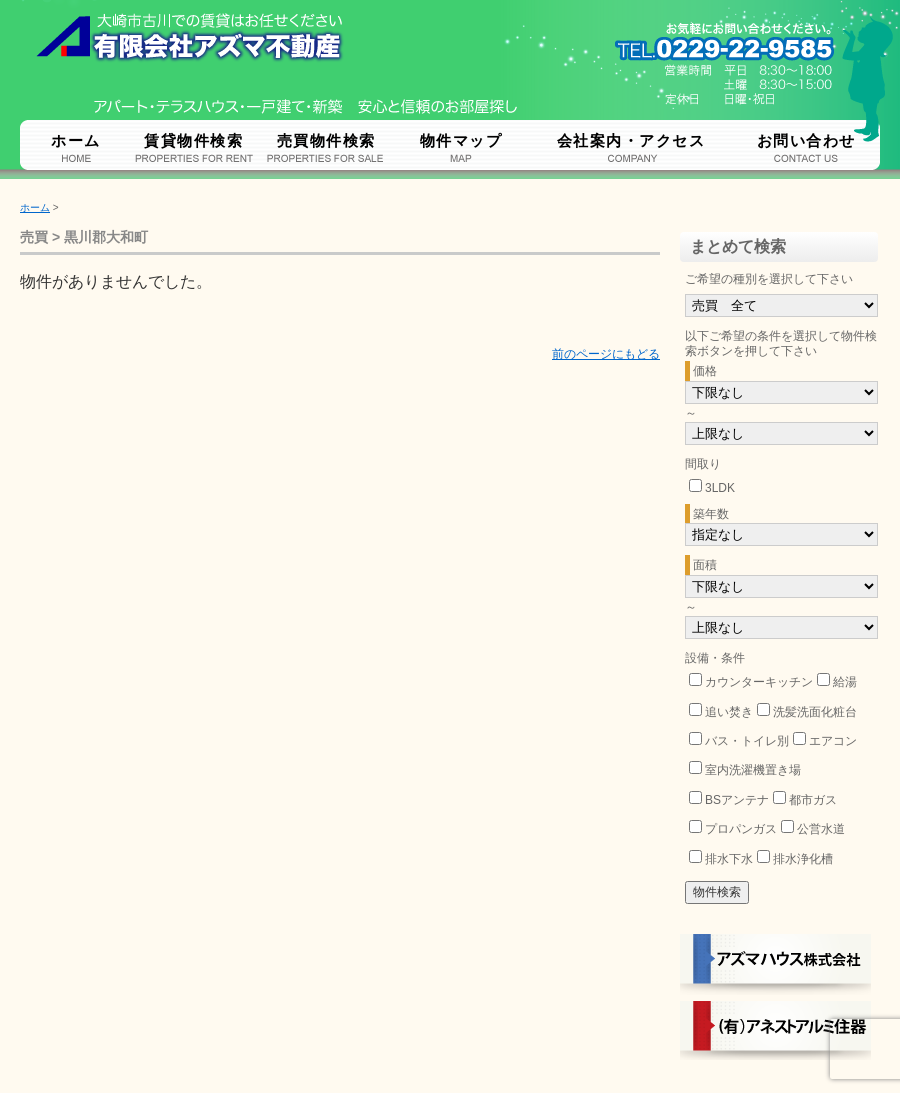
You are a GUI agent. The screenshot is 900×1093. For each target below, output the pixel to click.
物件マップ (461, 140)
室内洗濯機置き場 (753, 770)
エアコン (833, 741)
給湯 (845, 682)
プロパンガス (741, 829)
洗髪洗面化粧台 (815, 712)
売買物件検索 (326, 140)
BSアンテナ (737, 800)
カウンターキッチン (759, 682)
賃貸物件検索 (193, 140)
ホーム (76, 140)
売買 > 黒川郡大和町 (84, 237)
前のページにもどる (606, 354)
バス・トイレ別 (747, 741)
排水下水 (729, 859)
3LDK (720, 488)
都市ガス (813, 800)
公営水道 (821, 829)
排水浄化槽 (803, 859)
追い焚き (729, 712)
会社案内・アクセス (631, 140)
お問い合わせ (806, 140)
